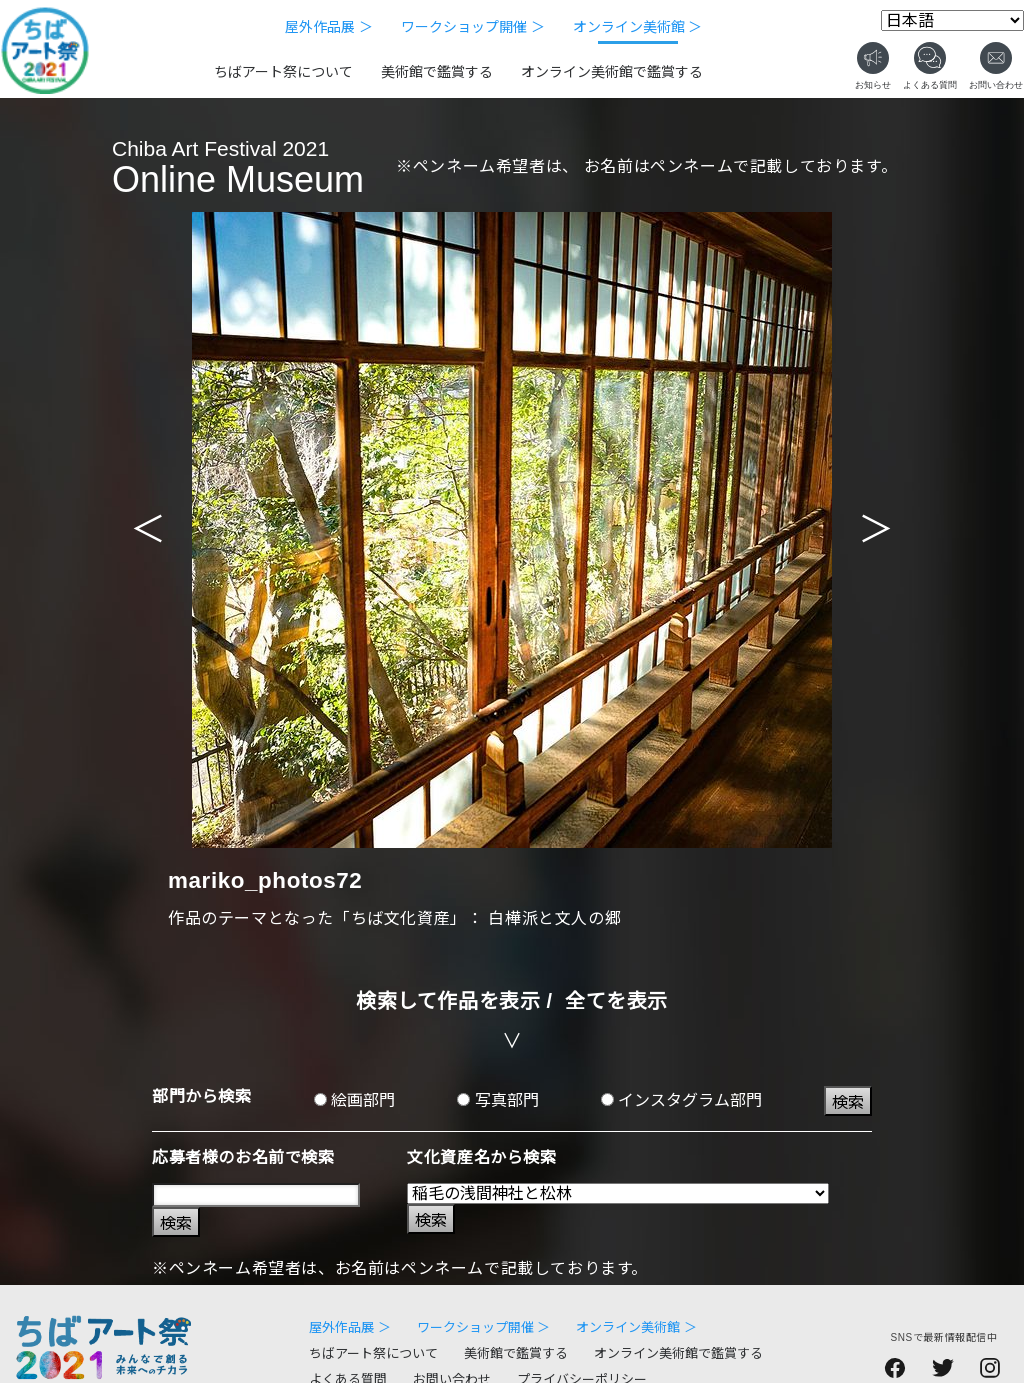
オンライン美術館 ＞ (638, 27)
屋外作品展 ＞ (329, 27)
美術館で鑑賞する (437, 72)
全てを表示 (616, 1001)
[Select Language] (952, 20)
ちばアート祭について (283, 72)
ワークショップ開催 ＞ (473, 27)
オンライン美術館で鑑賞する (612, 72)
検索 (848, 1102)
